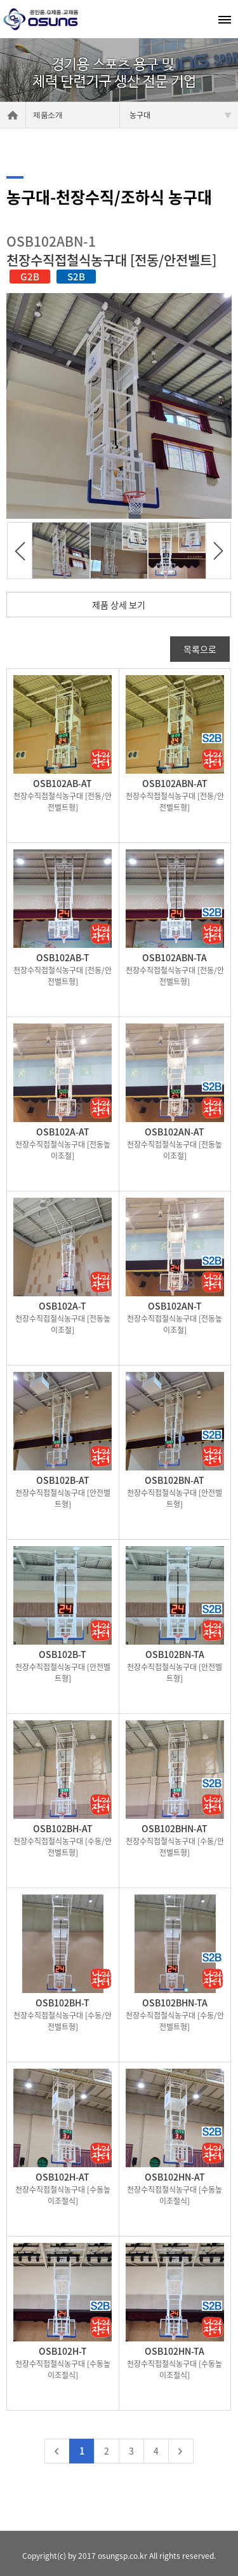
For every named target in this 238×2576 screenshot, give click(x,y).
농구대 (180, 115)
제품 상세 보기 (118, 604)
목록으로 (199, 649)
